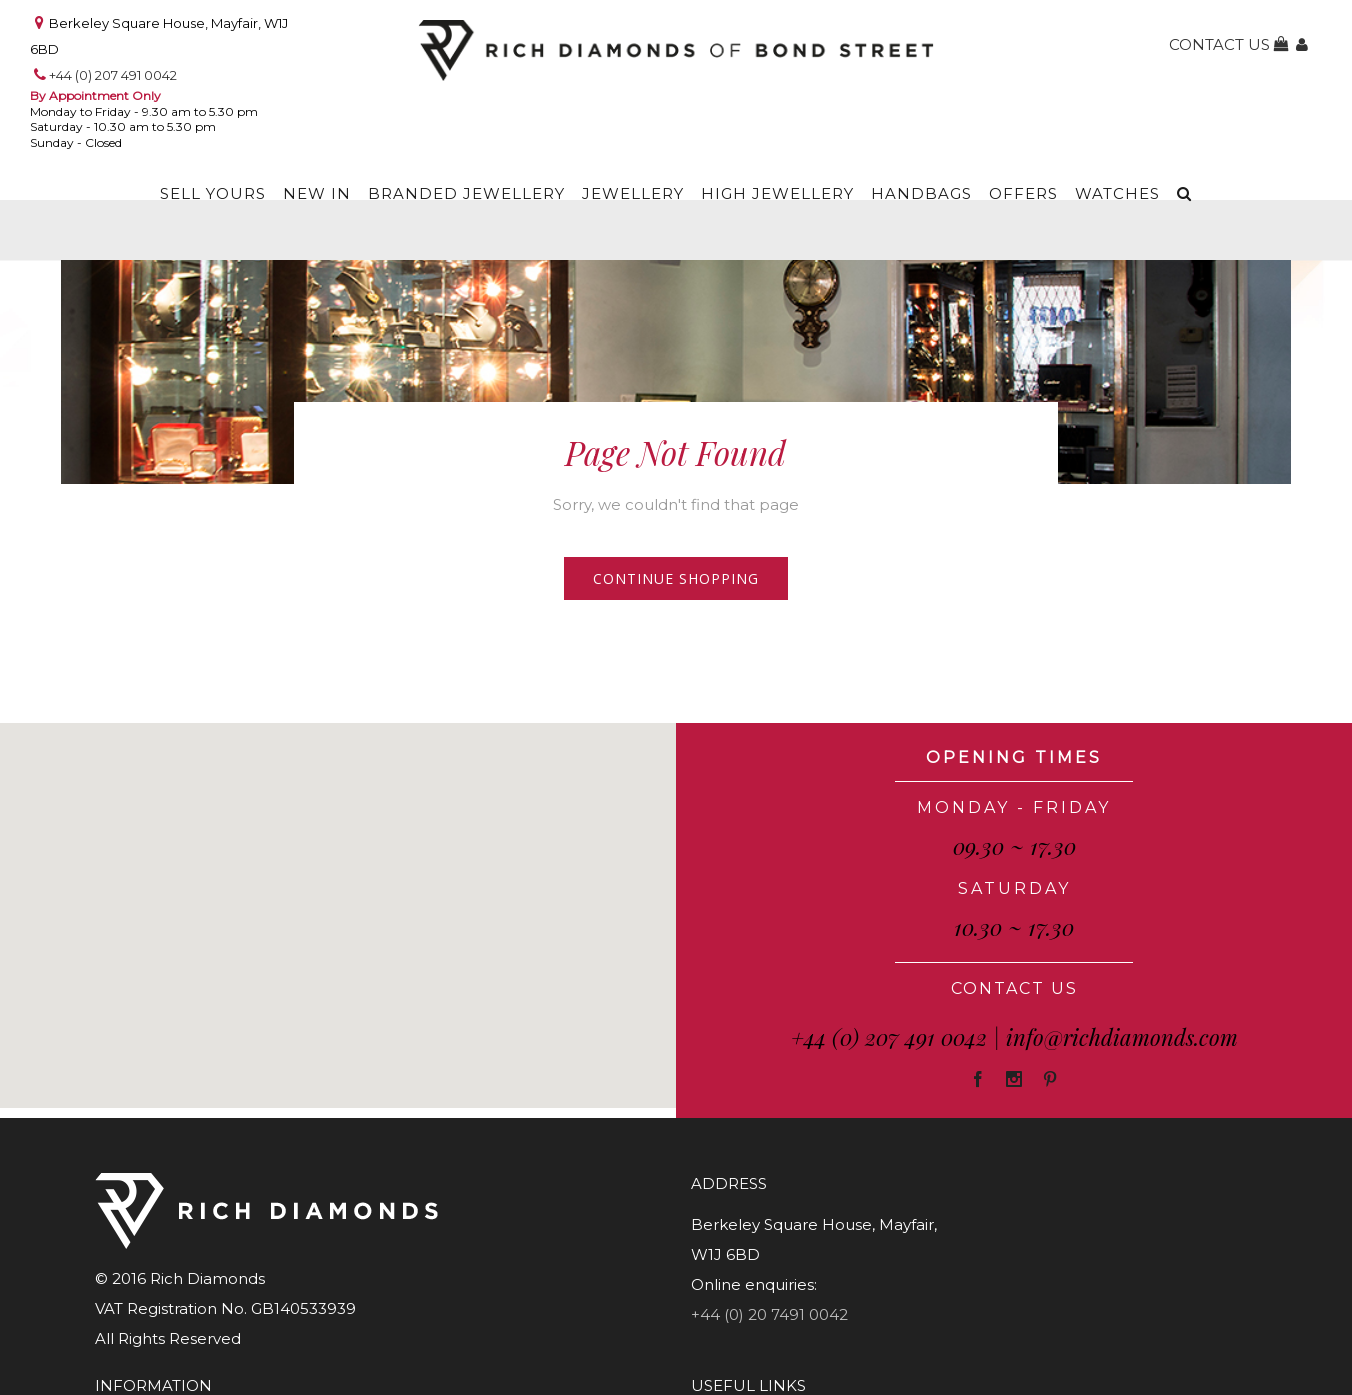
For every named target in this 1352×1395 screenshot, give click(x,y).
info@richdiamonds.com (1122, 1037)
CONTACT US (1014, 988)
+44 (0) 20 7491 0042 (769, 1314)
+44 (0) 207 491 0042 (113, 75)
